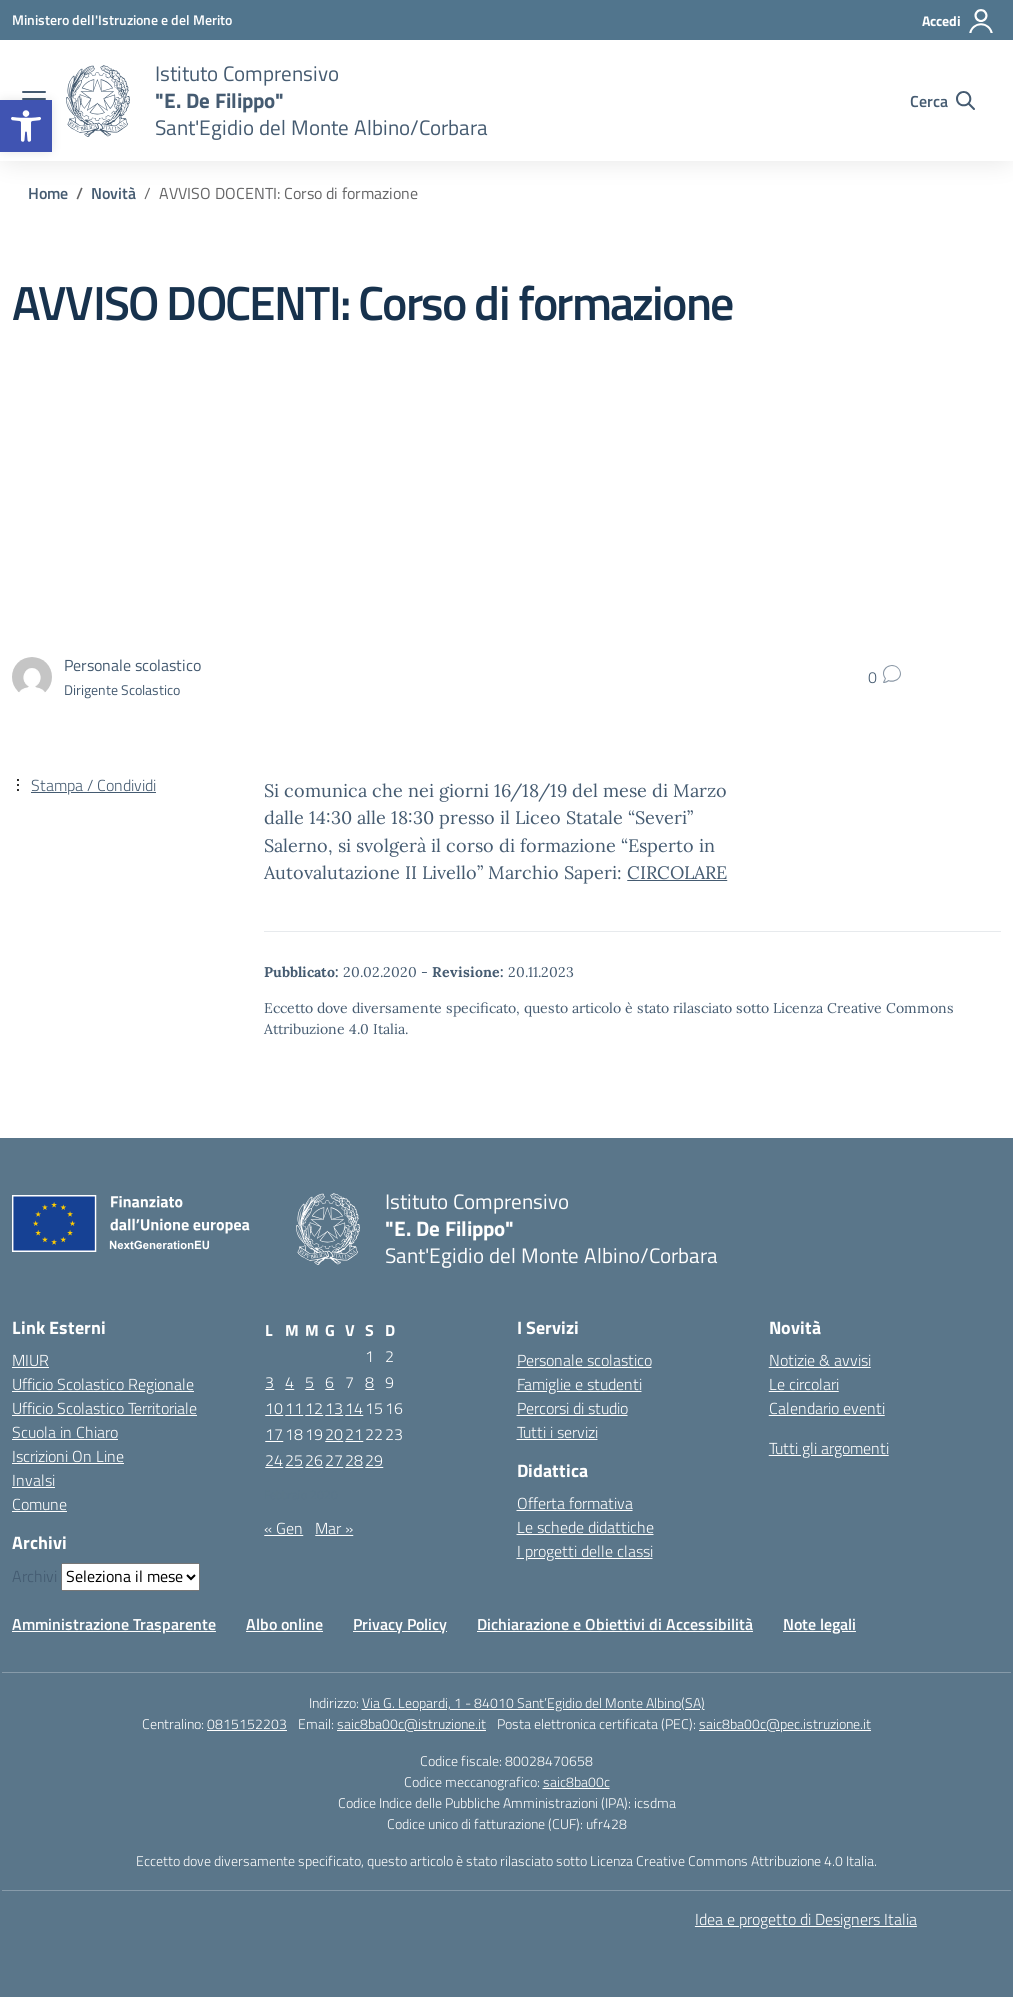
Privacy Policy (400, 1624)
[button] (26, 126)
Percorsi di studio (572, 1408)
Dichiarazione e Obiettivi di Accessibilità (615, 1624)
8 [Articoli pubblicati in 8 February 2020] (369, 1382)
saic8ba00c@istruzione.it (411, 1723)
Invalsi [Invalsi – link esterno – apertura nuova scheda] (33, 1480)
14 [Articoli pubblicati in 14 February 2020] (354, 1408)
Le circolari (804, 1384)
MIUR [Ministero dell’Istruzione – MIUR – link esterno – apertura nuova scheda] (30, 1360)
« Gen (283, 1528)
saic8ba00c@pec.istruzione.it (785, 1723)
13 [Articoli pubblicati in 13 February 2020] (334, 1408)
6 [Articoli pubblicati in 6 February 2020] (329, 1382)
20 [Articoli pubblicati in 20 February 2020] (334, 1434)
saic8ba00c (576, 1781)
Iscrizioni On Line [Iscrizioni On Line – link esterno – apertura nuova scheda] (68, 1456)
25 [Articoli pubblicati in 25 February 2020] (294, 1460)
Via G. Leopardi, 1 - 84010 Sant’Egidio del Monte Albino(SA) (533, 1702)
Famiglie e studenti (579, 1384)
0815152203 (247, 1723)
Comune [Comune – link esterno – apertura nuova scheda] (39, 1504)
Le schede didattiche (585, 1527)
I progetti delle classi (585, 1551)
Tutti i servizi (557, 1432)
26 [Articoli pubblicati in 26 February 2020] (314, 1460)
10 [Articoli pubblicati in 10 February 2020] (274, 1408)
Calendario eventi (827, 1408)
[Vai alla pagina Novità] (113, 193)
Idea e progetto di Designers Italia (806, 1919)
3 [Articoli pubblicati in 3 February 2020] (269, 1382)
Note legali (819, 1624)
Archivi (34, 1576)
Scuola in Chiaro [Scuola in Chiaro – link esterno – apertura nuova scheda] (65, 1432)
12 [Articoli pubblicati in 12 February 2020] (314, 1408)
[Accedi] (958, 21)
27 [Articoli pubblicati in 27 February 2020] (334, 1460)
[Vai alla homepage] (98, 101)
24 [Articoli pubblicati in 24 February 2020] (274, 1460)
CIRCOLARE (677, 872)
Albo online (284, 1624)
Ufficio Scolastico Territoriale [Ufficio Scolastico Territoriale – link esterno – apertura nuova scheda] (104, 1408)
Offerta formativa (575, 1503)
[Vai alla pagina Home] (48, 193)
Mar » (334, 1528)
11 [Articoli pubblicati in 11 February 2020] (294, 1408)
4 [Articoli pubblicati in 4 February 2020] (289, 1382)
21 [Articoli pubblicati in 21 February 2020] (354, 1434)
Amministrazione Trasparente (114, 1624)
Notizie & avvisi (820, 1360)
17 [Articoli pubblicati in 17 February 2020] (274, 1434)
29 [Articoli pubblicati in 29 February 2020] (374, 1460)
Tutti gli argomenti (829, 1448)
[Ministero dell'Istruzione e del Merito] (122, 19)
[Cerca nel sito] (942, 101)
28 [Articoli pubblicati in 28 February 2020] (354, 1460)
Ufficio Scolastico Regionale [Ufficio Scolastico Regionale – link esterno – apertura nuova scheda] (103, 1384)
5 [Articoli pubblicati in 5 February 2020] (309, 1382)
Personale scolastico (584, 1360)
